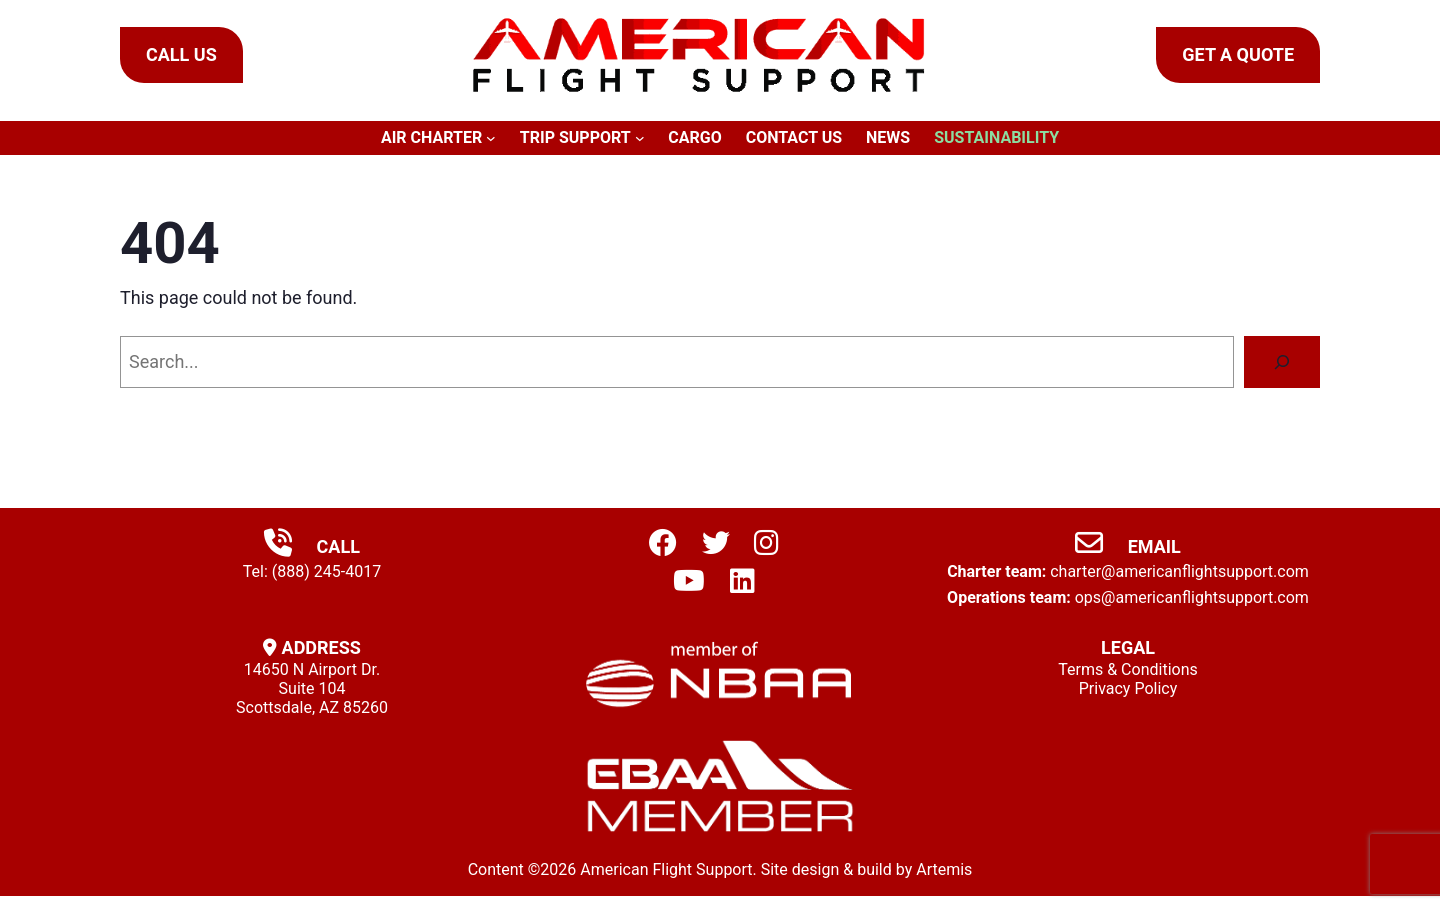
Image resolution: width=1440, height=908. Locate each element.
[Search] (1282, 362)
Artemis (944, 869)
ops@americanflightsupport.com (1192, 597)
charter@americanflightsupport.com (1179, 571)
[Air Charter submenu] (491, 138)
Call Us (181, 54)
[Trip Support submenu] (640, 138)
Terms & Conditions (1128, 669)
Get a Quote (1238, 54)
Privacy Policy (1128, 688)
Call (312, 546)
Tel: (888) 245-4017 (312, 571)
